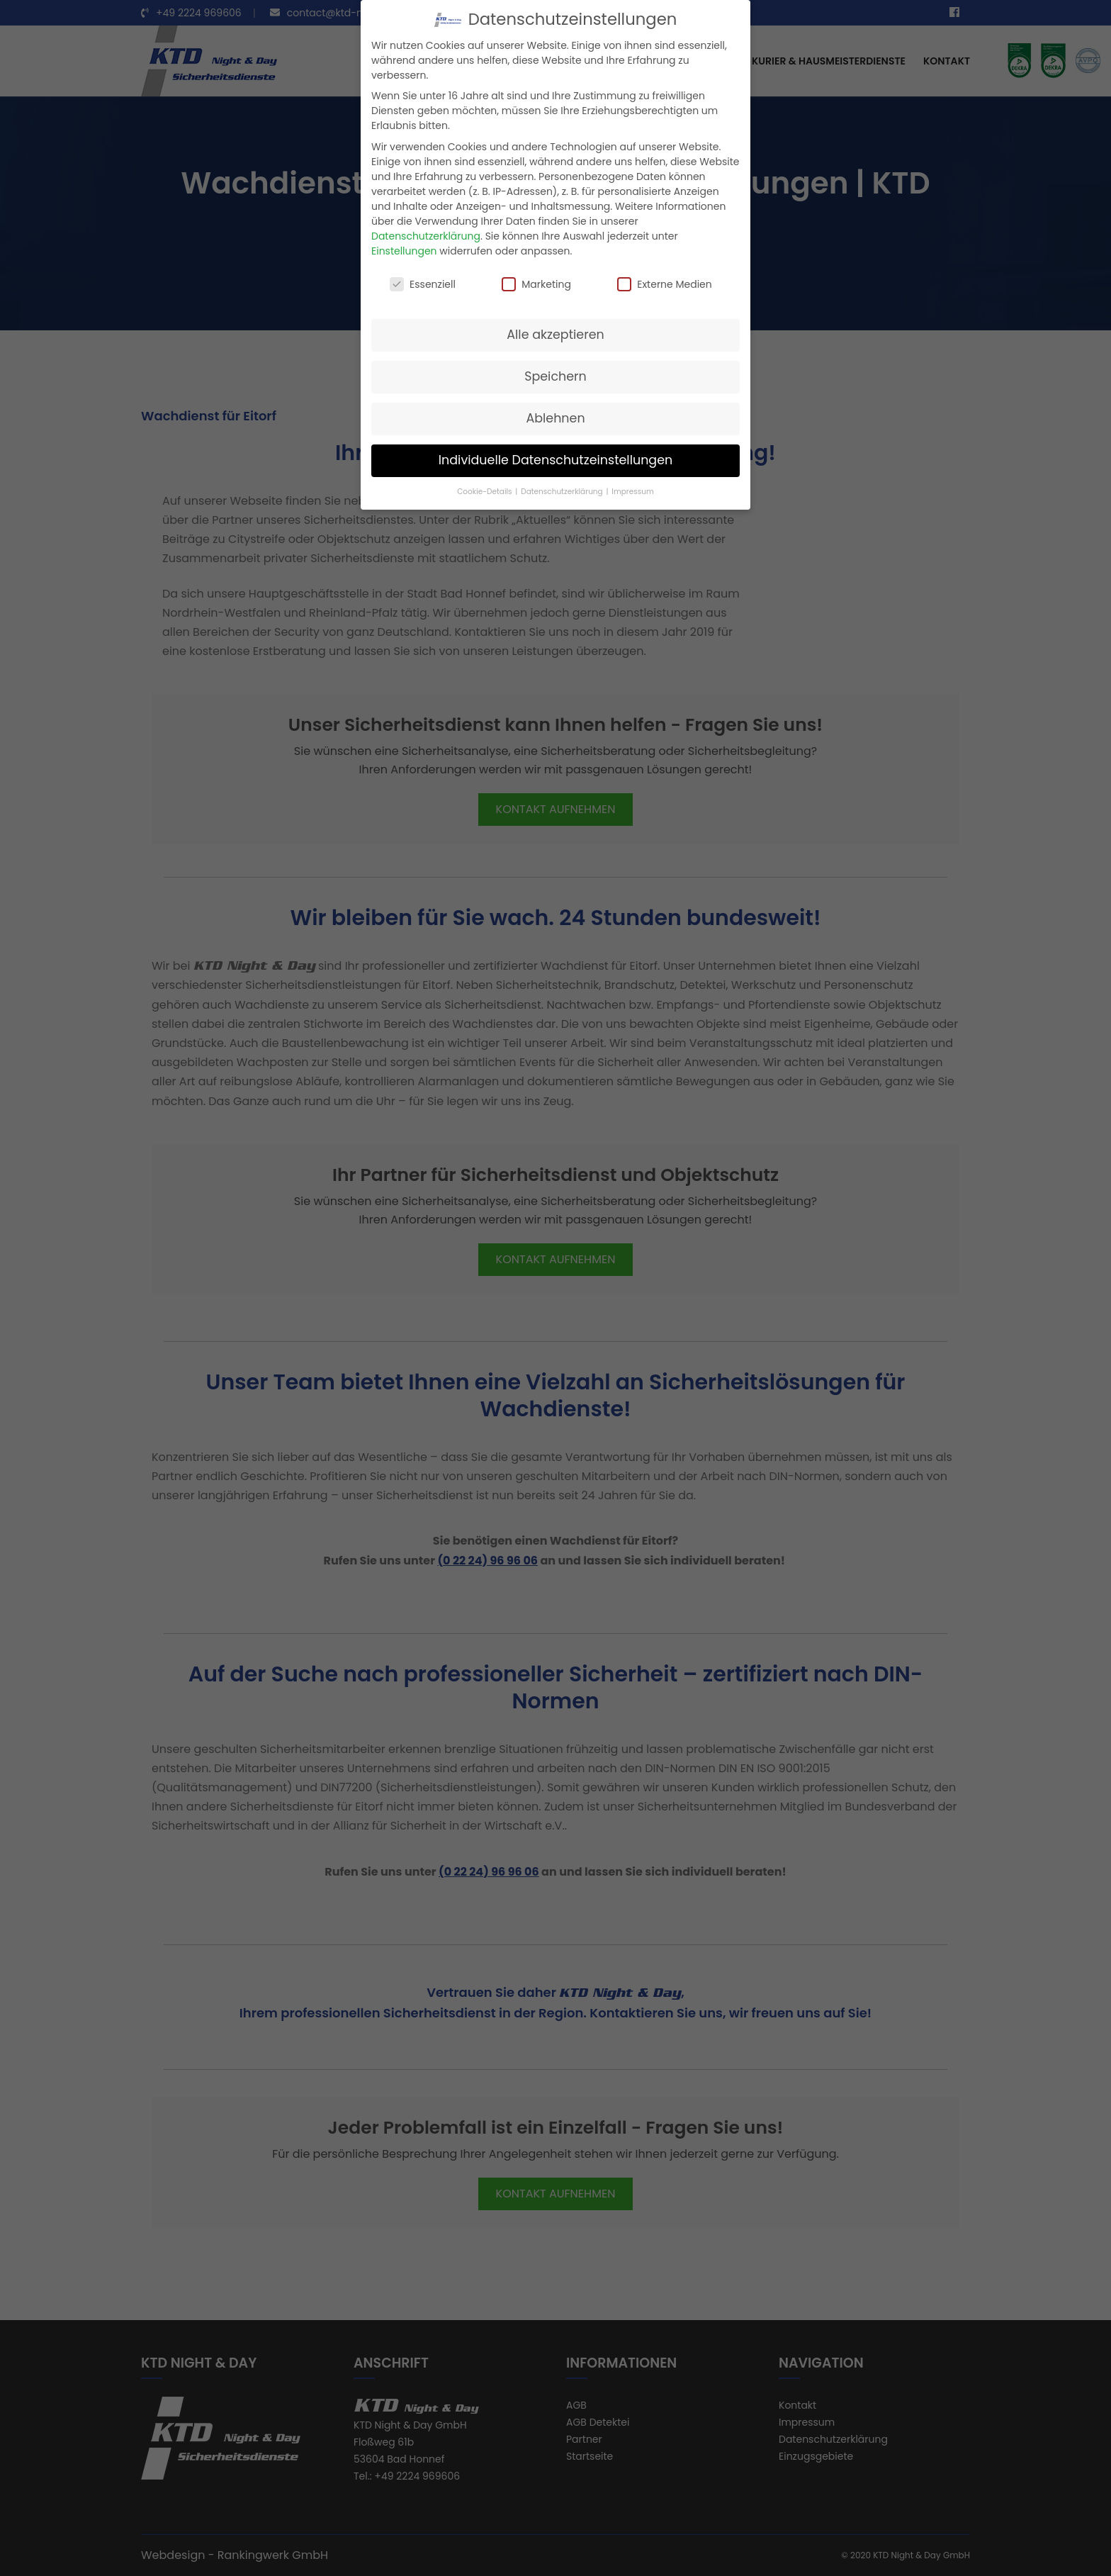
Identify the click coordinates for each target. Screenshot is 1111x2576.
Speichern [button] (555, 376)
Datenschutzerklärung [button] (562, 491)
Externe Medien (664, 284)
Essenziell (423, 284)
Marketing (536, 284)
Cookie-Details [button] (485, 491)
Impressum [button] (632, 491)
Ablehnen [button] (555, 418)
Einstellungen (404, 251)
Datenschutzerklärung (425, 236)
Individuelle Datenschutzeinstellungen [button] (556, 460)
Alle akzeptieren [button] (555, 334)
